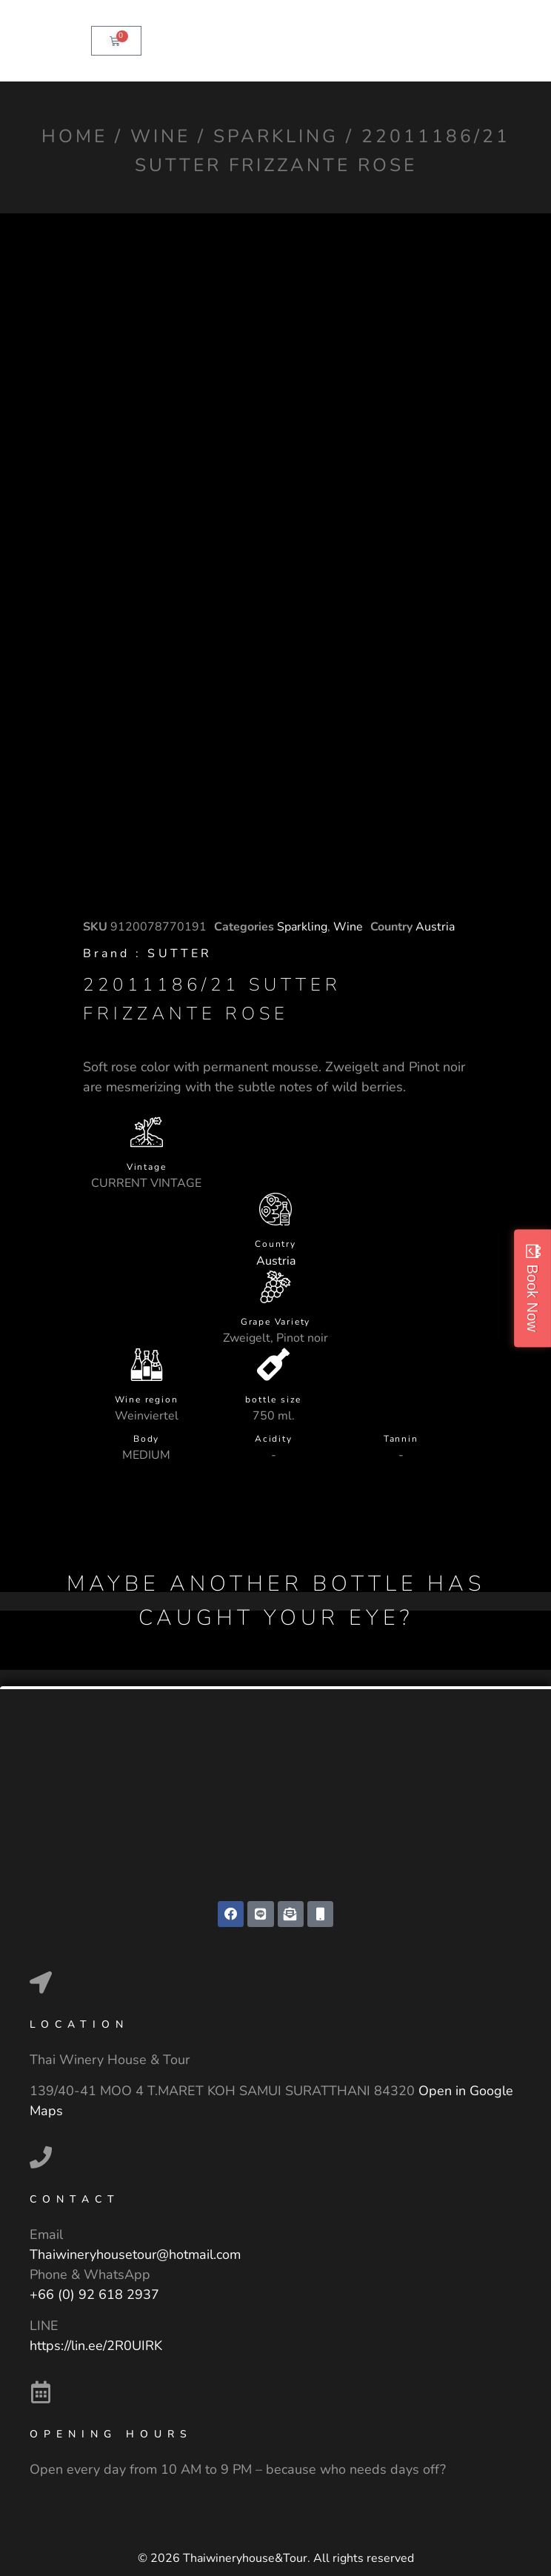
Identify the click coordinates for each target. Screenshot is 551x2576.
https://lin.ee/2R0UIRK (96, 2345)
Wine (160, 136)
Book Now (532, 1297)
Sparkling (275, 136)
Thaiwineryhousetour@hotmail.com (135, 2254)
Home (74, 136)
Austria (435, 927)
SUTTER (179, 953)
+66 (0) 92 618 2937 (94, 2294)
